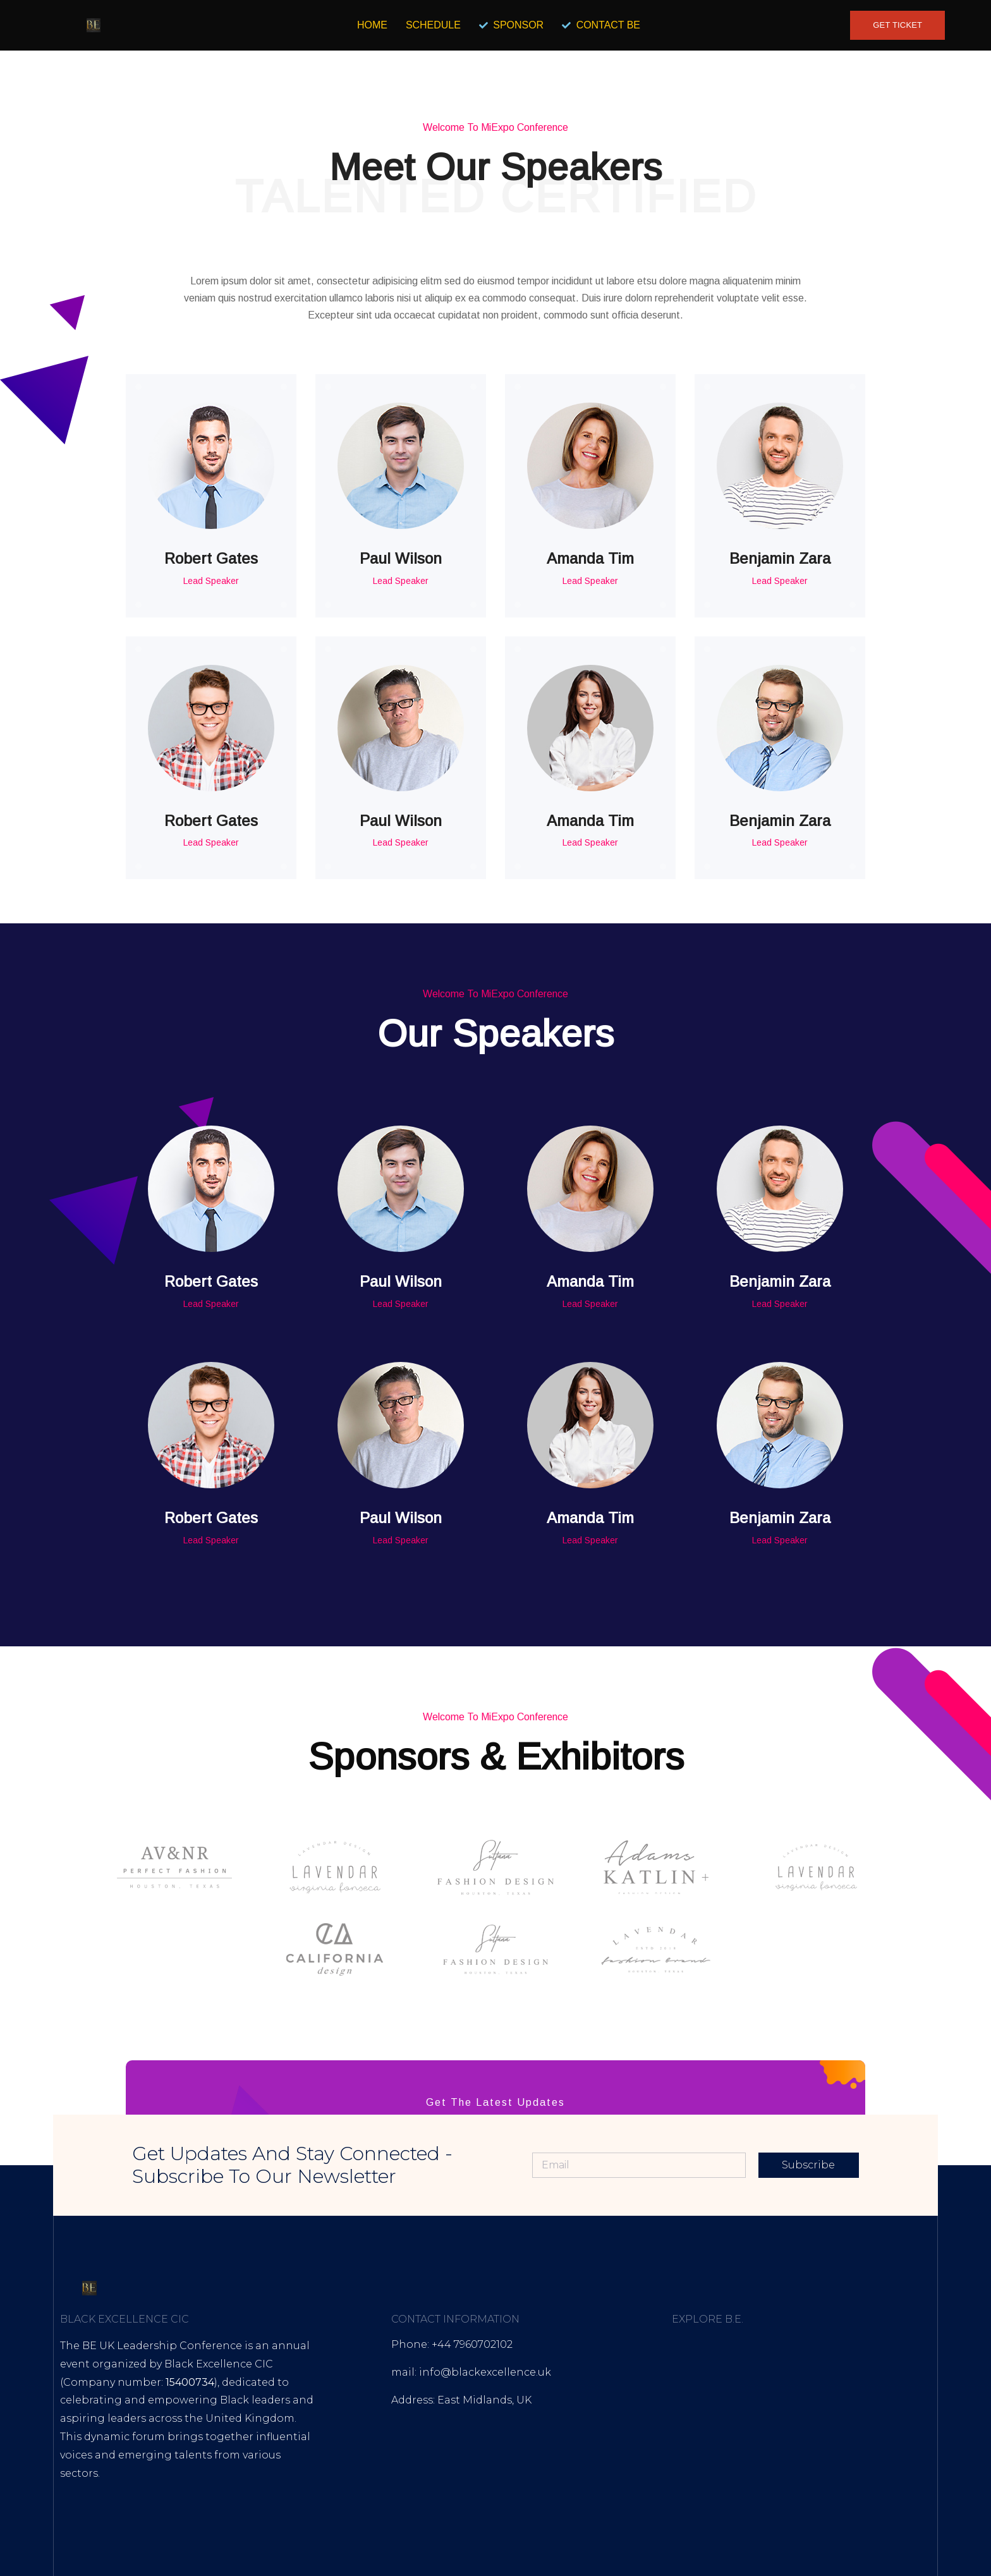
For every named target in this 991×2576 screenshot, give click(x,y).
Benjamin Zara (779, 558)
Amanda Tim (590, 558)
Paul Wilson (401, 558)
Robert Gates (211, 558)
